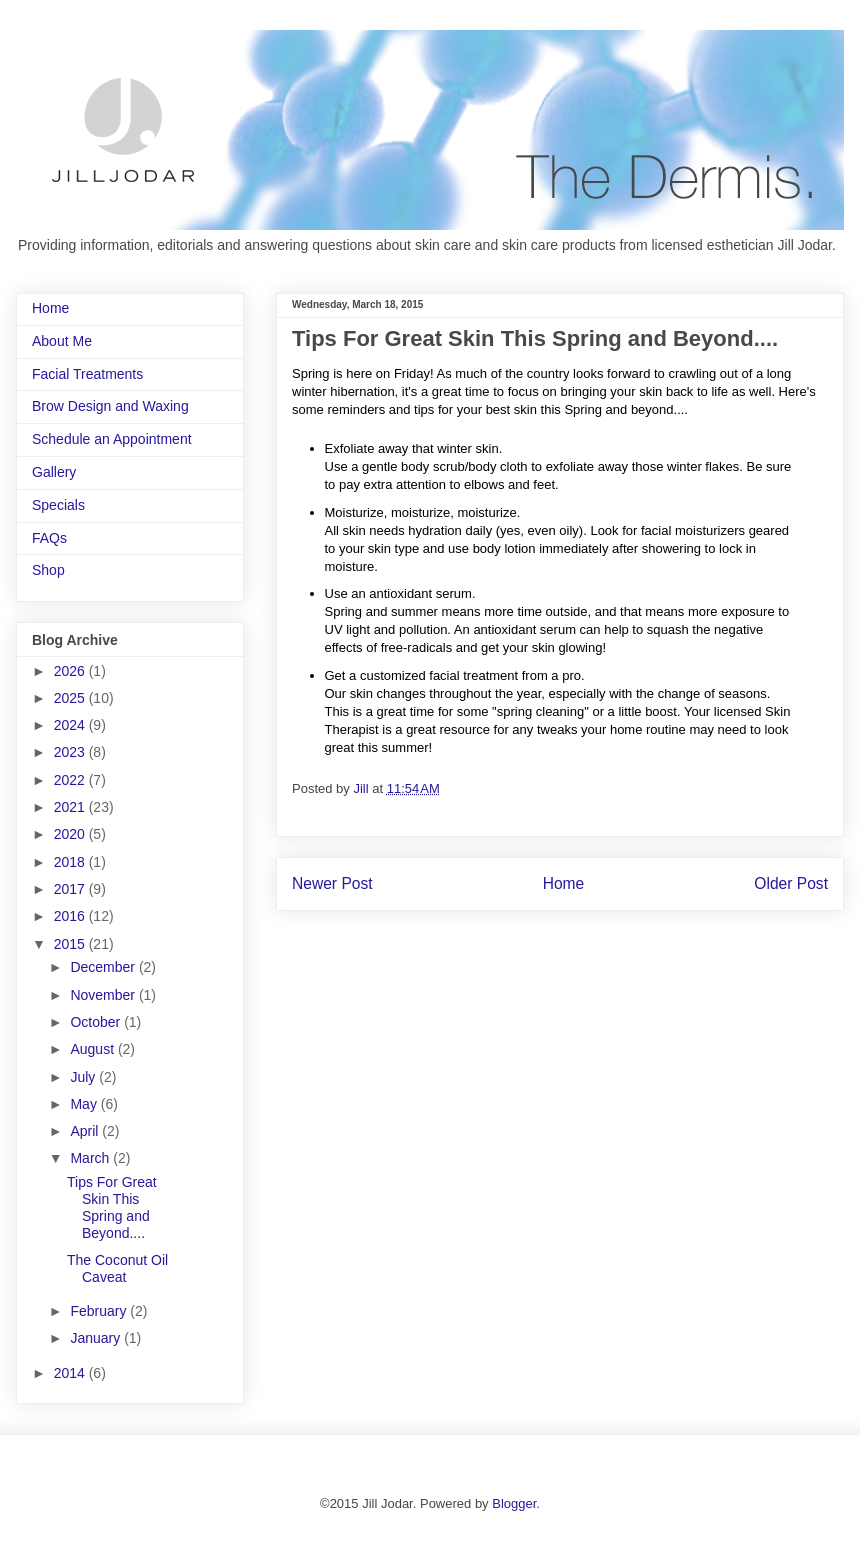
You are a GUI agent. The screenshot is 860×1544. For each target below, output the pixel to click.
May (85, 1104)
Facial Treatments (87, 374)
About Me (62, 341)
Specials (58, 505)
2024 (71, 725)
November (104, 995)
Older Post (791, 883)
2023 (71, 752)
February (100, 1311)
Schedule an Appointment (112, 439)
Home (564, 883)
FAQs (49, 538)
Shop (48, 570)
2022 (71, 780)
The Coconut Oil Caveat (117, 1268)
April (86, 1131)
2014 (71, 1373)
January (97, 1338)
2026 (71, 671)
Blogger (514, 1503)
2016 (71, 916)
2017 (71, 889)
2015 (71, 944)
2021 (71, 807)
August (93, 1049)
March (91, 1158)
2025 (71, 698)
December (104, 967)
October (97, 1022)
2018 (71, 862)
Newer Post (332, 883)
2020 (71, 834)
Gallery (54, 472)
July (84, 1077)
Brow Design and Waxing (110, 406)
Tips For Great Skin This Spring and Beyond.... (112, 1207)
